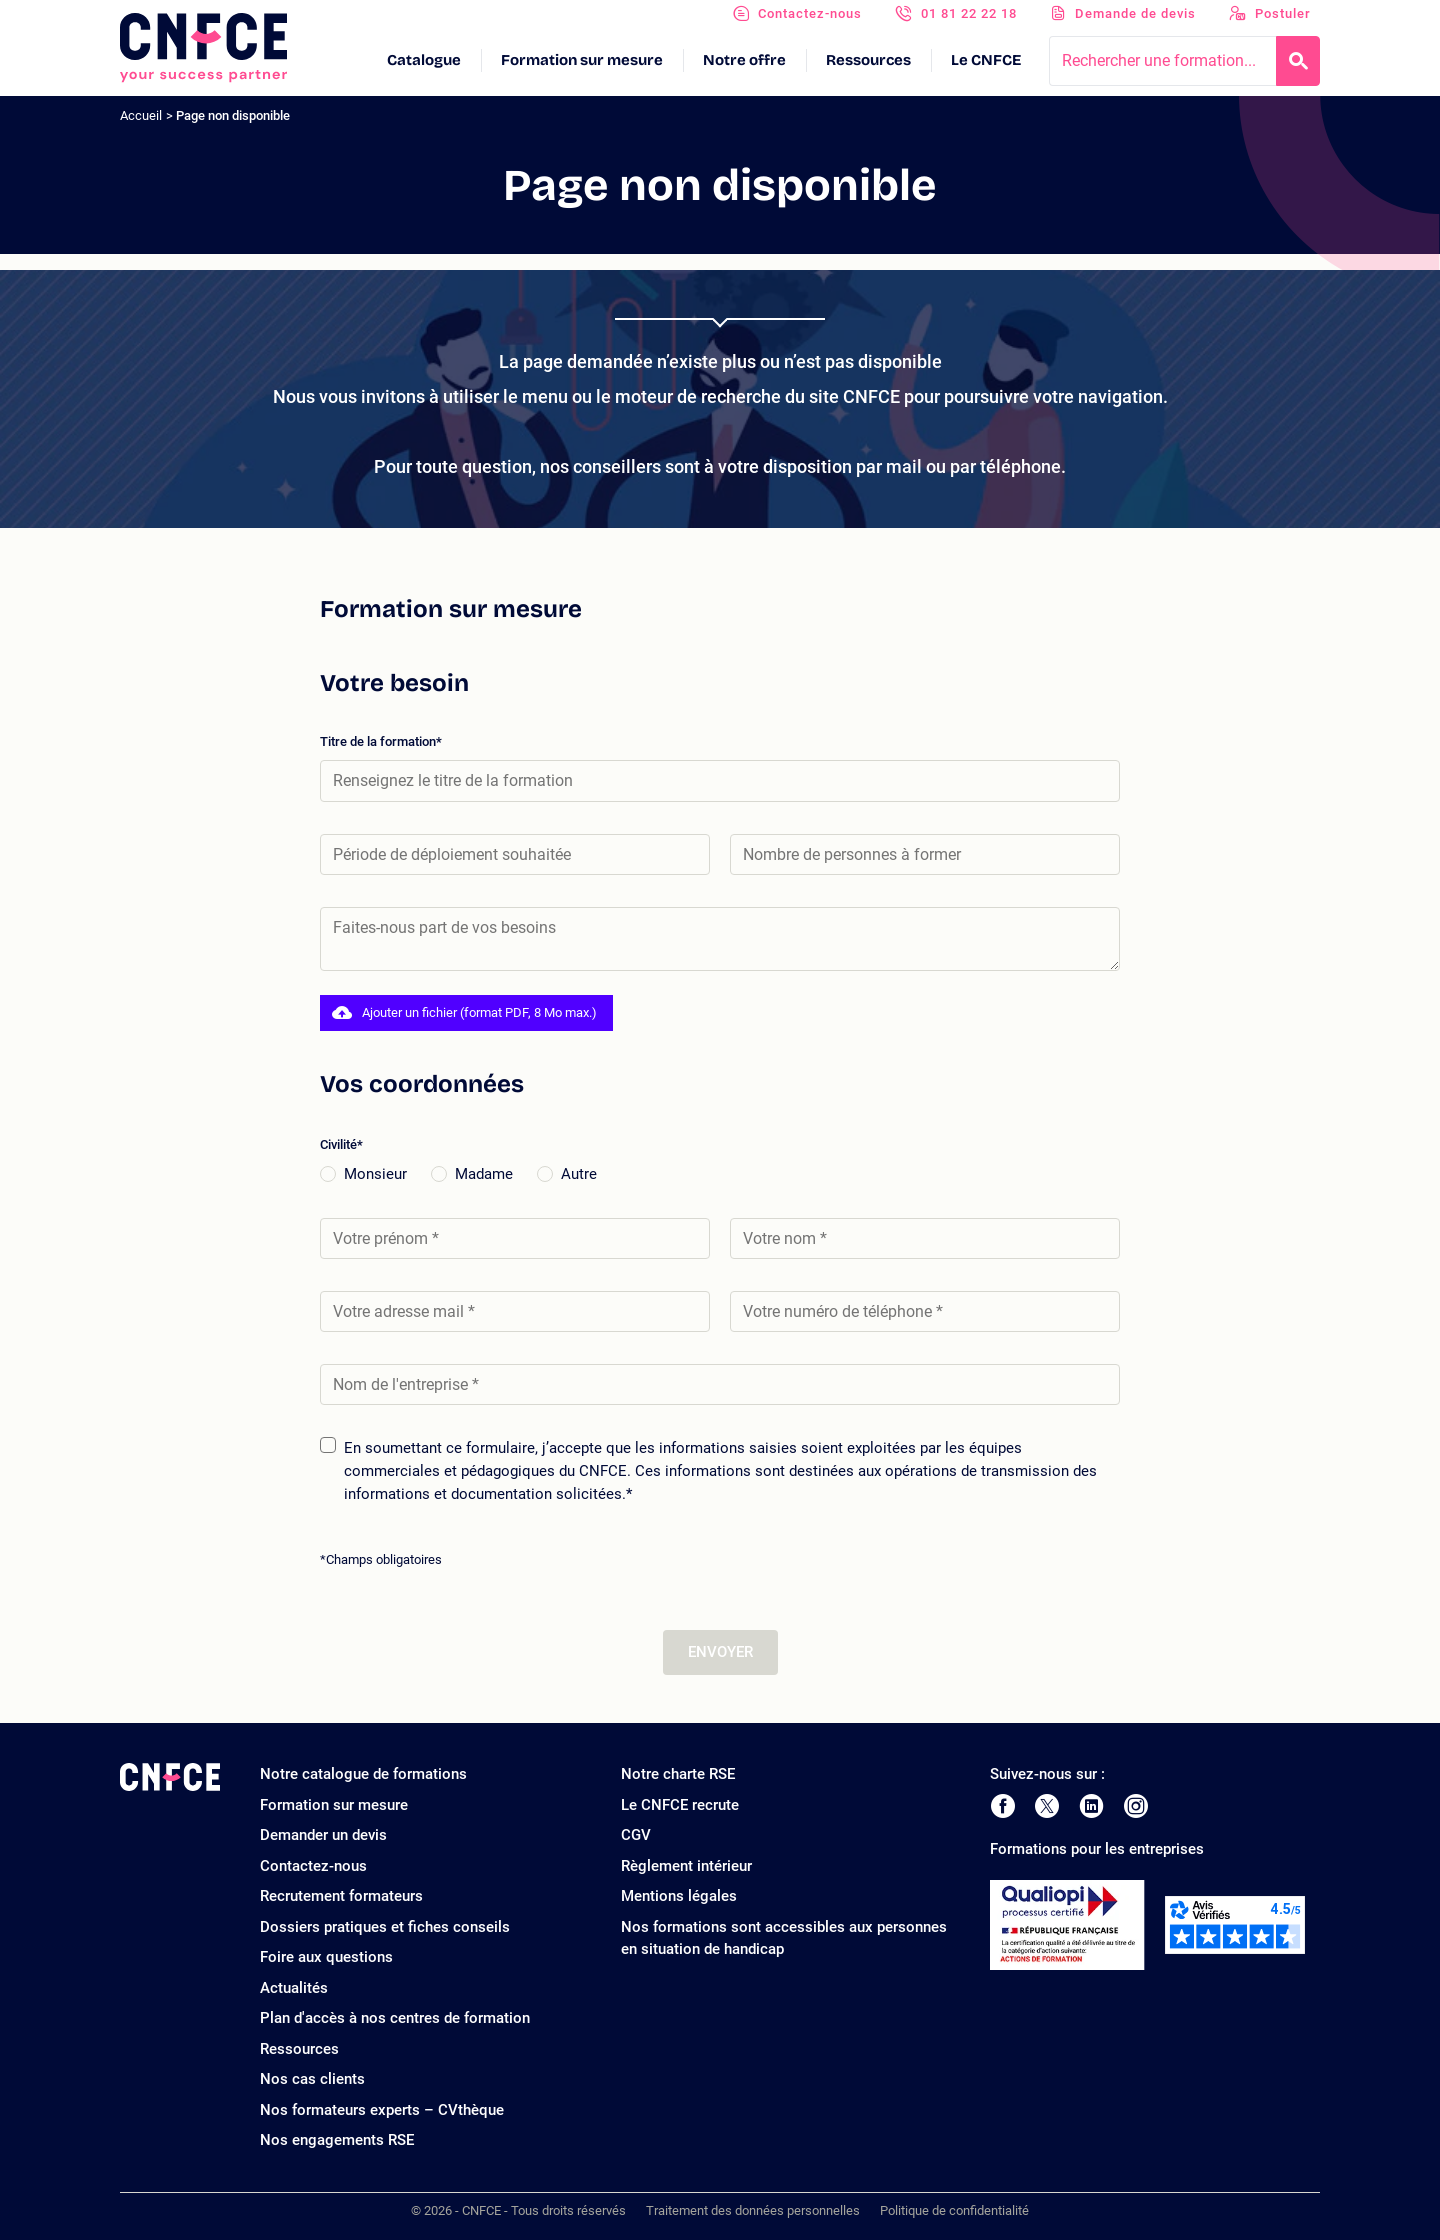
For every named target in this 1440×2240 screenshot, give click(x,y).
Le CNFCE (986, 60)
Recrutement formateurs (341, 1896)
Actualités (294, 1988)
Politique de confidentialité (954, 2210)
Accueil (141, 115)
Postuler (1283, 13)
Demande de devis (1135, 13)
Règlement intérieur (686, 1866)
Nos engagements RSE (337, 2140)
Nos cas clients (312, 2079)
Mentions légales (679, 1896)
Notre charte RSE (678, 1774)
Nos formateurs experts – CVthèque (382, 2110)
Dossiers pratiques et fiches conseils (385, 1927)
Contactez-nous (810, 13)
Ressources (868, 60)
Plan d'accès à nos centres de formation (395, 2018)
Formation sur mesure (582, 60)
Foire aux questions (326, 1957)
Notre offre (744, 60)
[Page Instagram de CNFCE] (1136, 1806)
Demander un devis (323, 1835)
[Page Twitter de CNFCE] (1047, 1806)
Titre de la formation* (720, 767)
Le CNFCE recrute (680, 1805)
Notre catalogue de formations (363, 1774)
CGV (636, 1835)
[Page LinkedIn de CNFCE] (1091, 1806)
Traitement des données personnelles (753, 2210)
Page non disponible (233, 115)
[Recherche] (1298, 61)
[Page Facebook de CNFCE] (1002, 1806)
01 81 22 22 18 (969, 13)
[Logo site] (203, 48)
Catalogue (424, 60)
